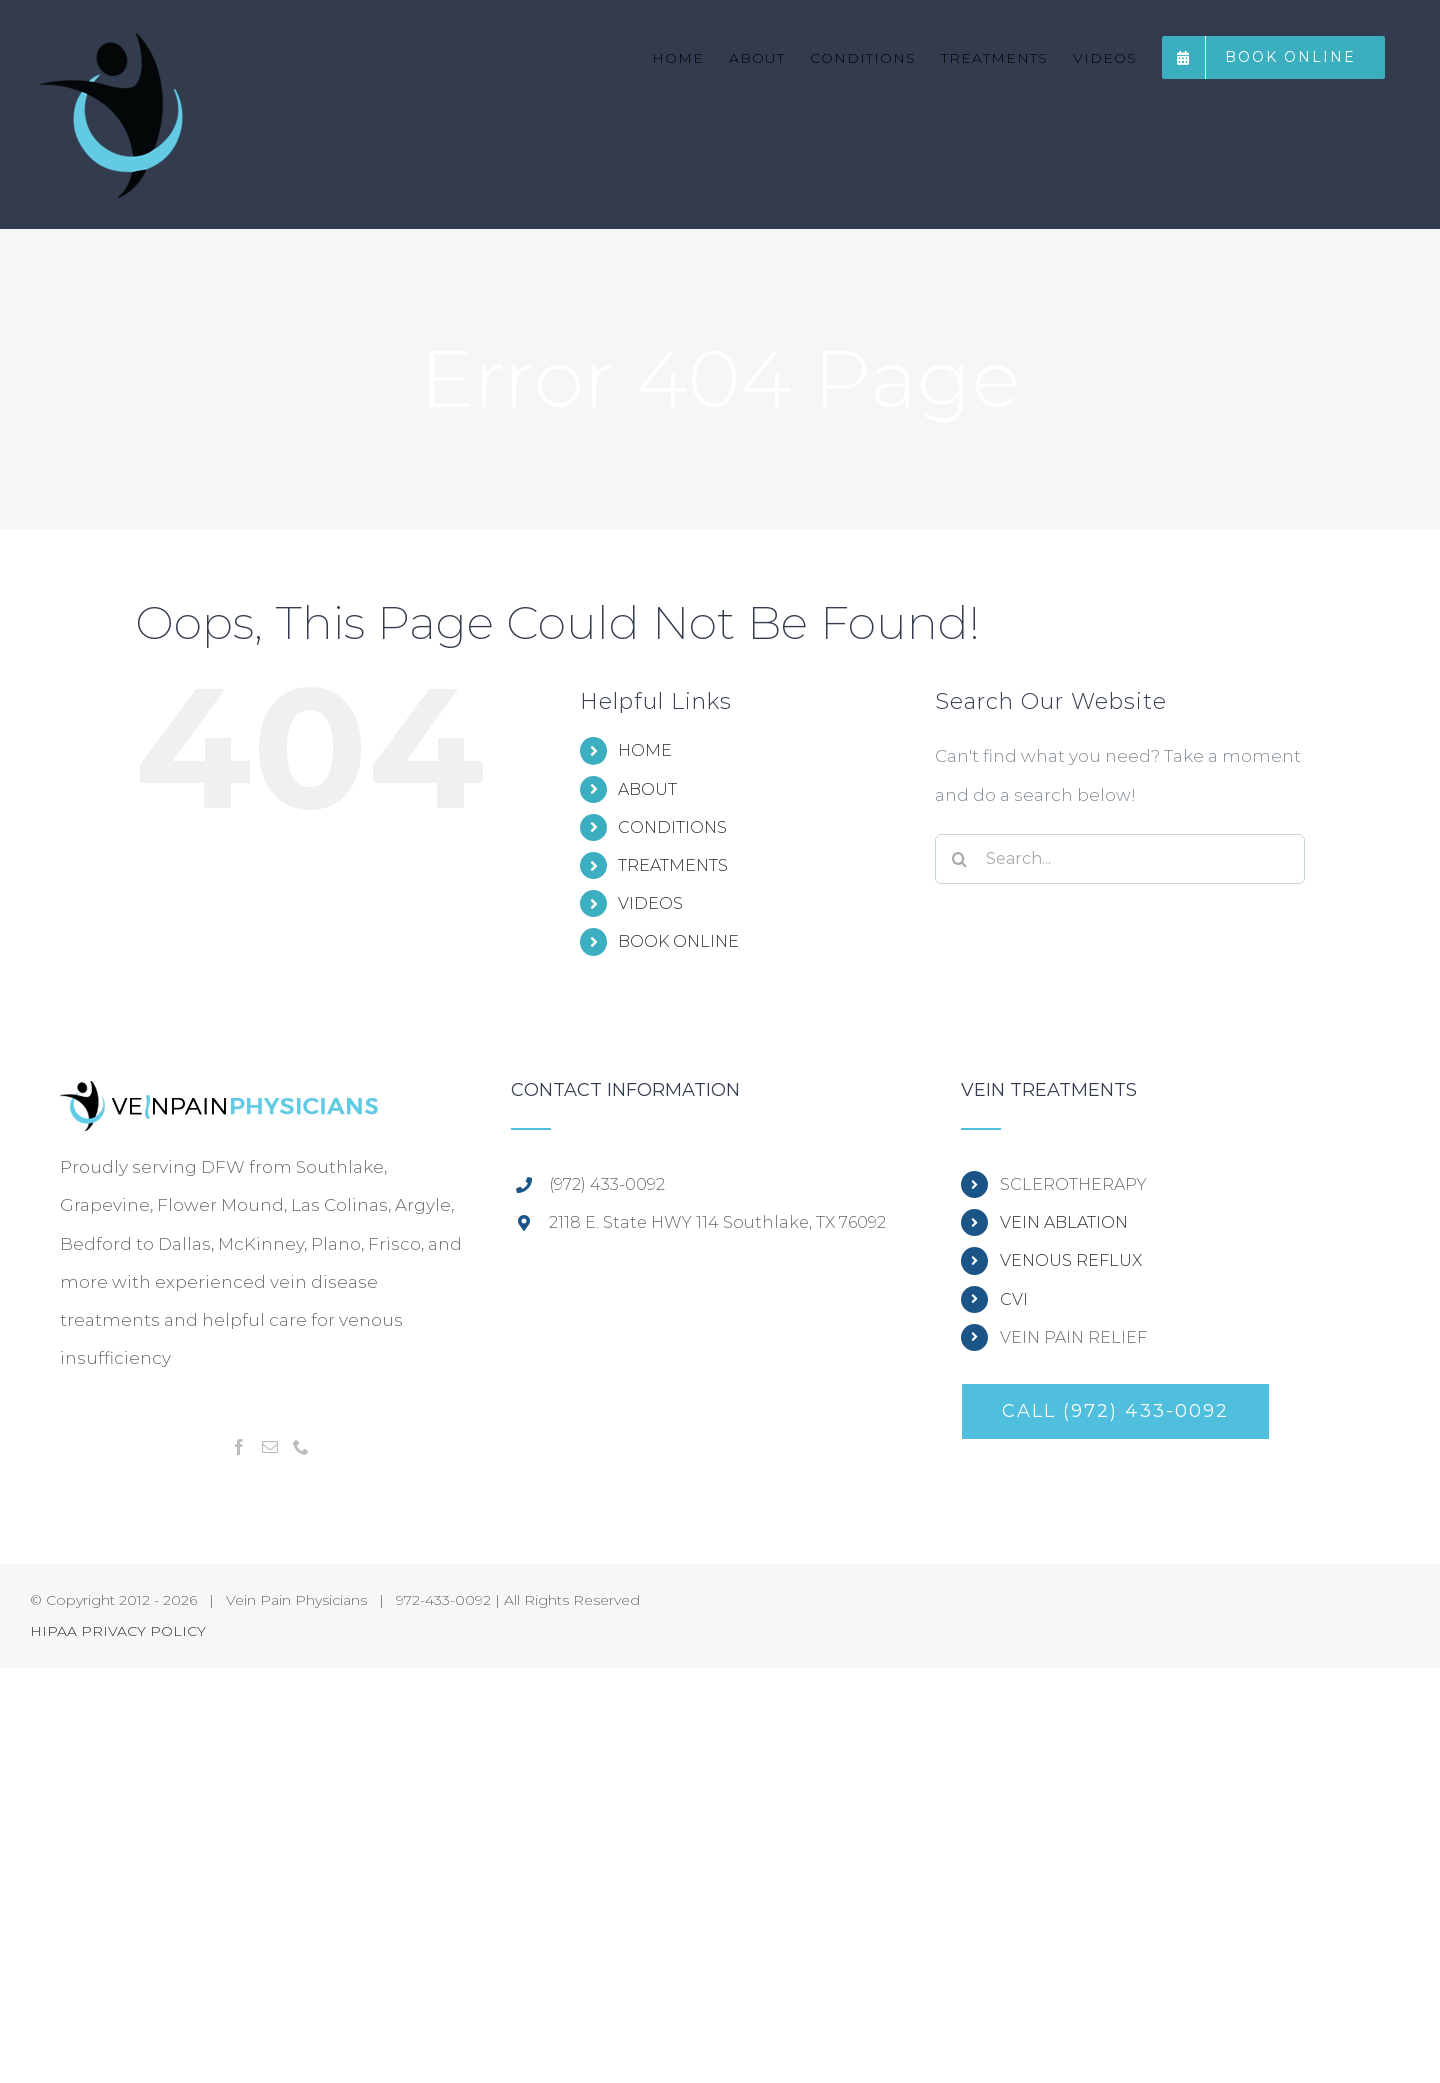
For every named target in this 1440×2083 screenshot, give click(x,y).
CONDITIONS (672, 827)
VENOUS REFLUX (1071, 1260)
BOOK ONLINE (678, 941)
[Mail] (270, 1447)
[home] (220, 1100)
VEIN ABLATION (1064, 1222)
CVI (1014, 1299)
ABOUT (647, 789)
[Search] (960, 859)
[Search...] (1120, 859)
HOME (645, 750)
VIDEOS (650, 903)
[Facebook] (239, 1447)
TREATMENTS (673, 865)
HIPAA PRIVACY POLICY (118, 1631)
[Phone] (301, 1447)
